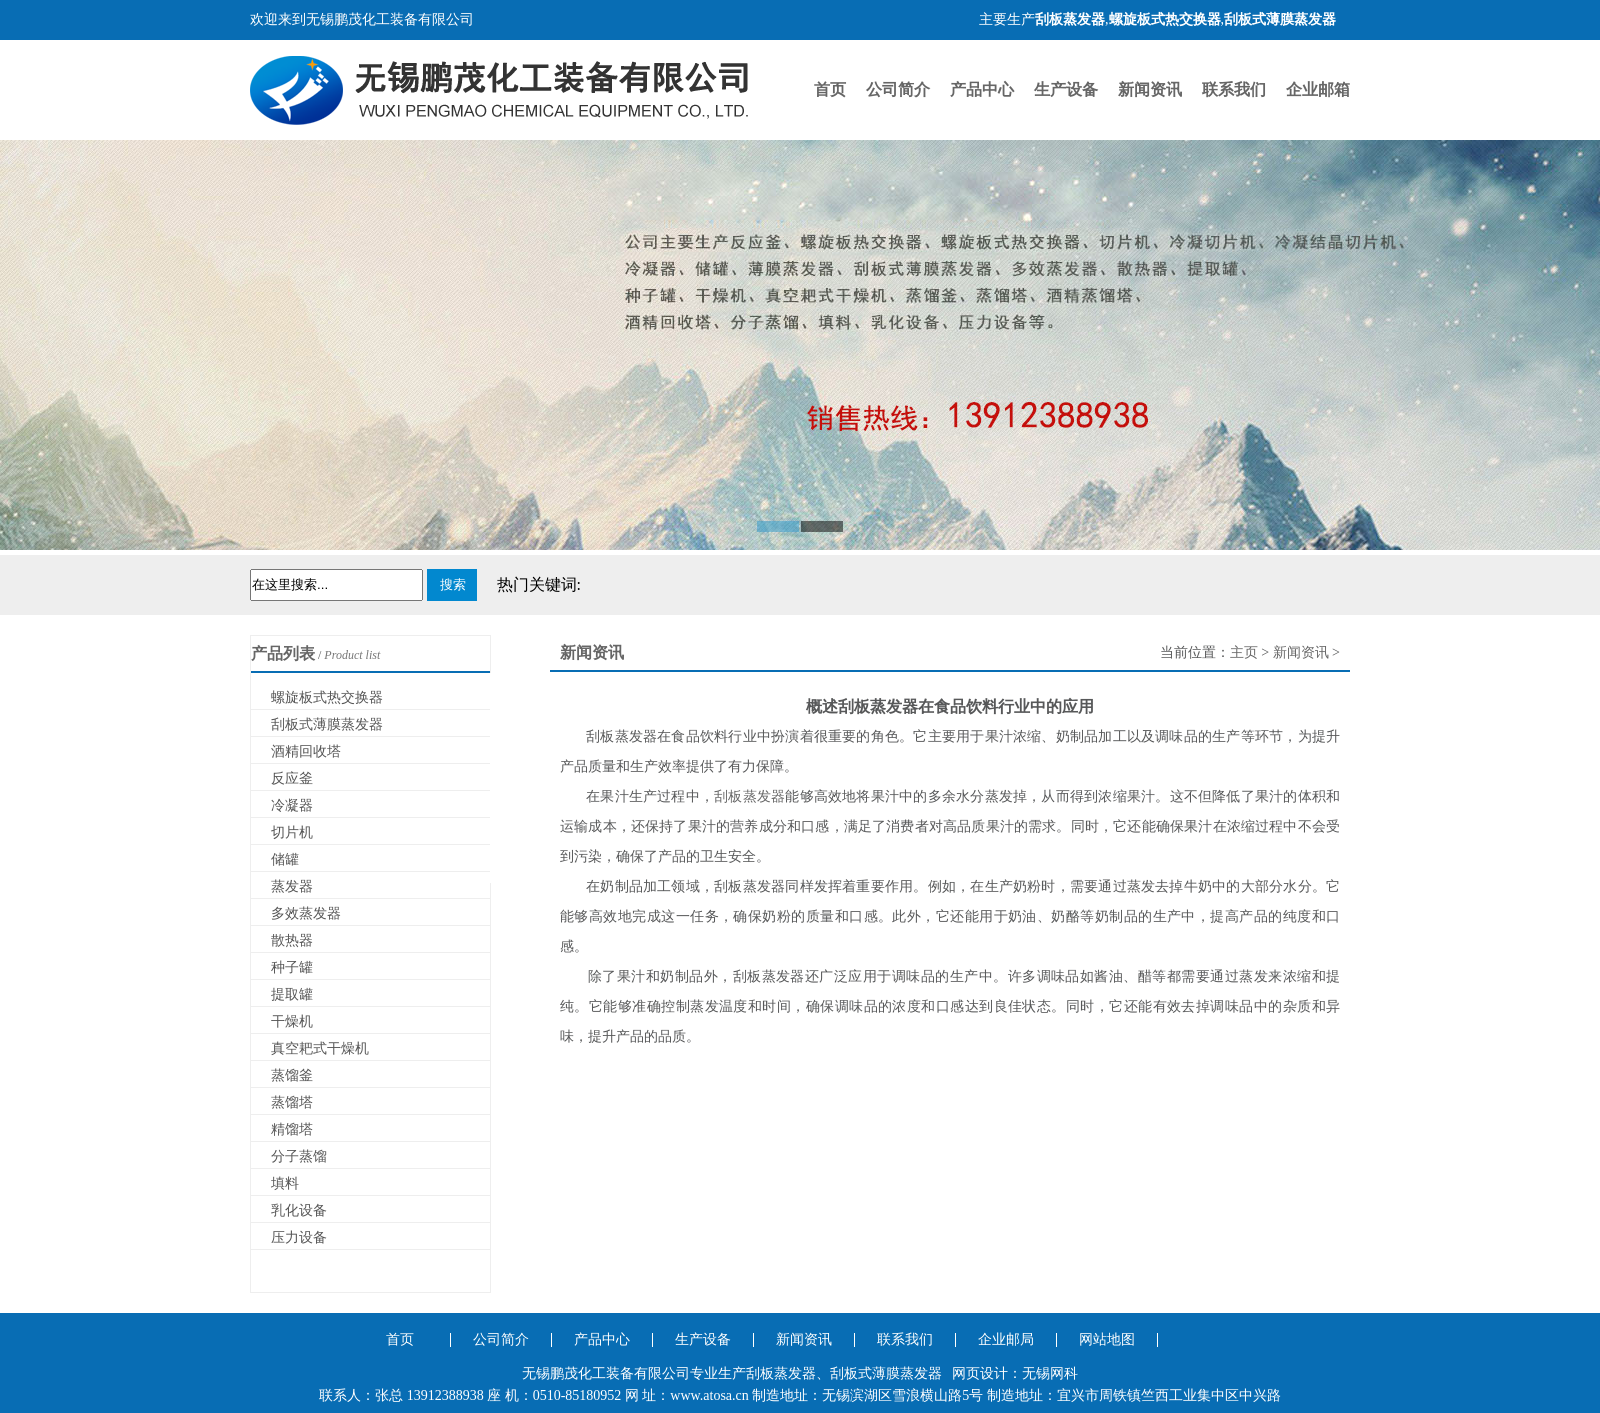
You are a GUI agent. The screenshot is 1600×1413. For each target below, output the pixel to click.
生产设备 (1066, 89)
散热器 (292, 940)
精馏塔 (292, 1129)
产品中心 (982, 89)
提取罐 (292, 994)
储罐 (285, 859)
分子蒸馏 (299, 1156)
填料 (285, 1183)
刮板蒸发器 (749, 796)
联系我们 (1234, 89)
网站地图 (1107, 1339)
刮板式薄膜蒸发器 (327, 724)
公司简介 (898, 89)
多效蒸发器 (306, 913)
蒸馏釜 (292, 1075)
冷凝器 (292, 805)
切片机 (292, 832)
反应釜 (292, 778)
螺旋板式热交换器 (327, 697)
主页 (1244, 652)
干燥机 (292, 1021)
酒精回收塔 (306, 751)
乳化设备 (299, 1210)
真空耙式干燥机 (320, 1048)
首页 (830, 89)
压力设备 (299, 1237)
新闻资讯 (1150, 89)
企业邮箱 (1318, 89)
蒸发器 (292, 886)
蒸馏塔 (292, 1102)
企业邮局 (1006, 1339)
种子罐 (292, 967)
